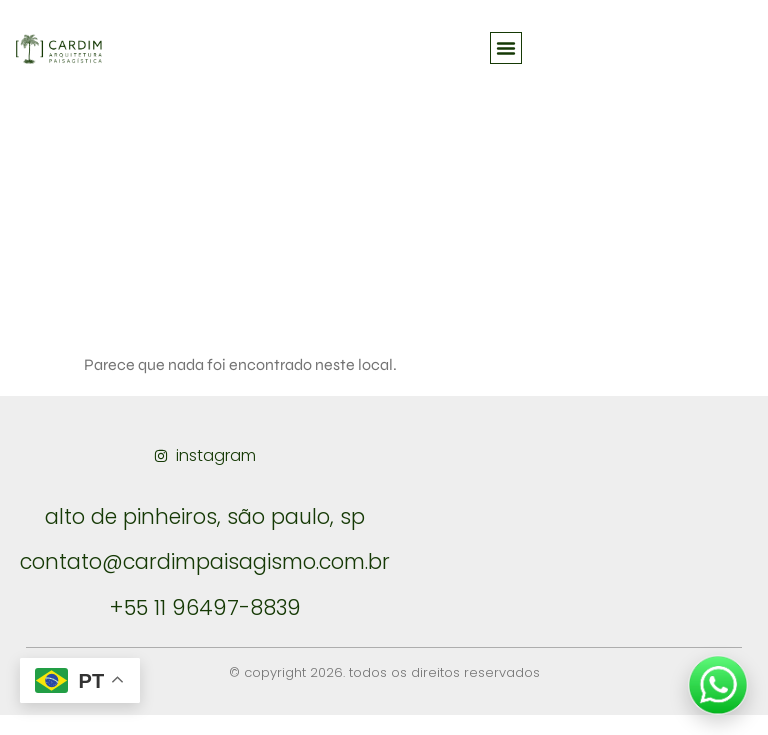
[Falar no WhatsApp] (718, 685)
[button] (506, 48)
